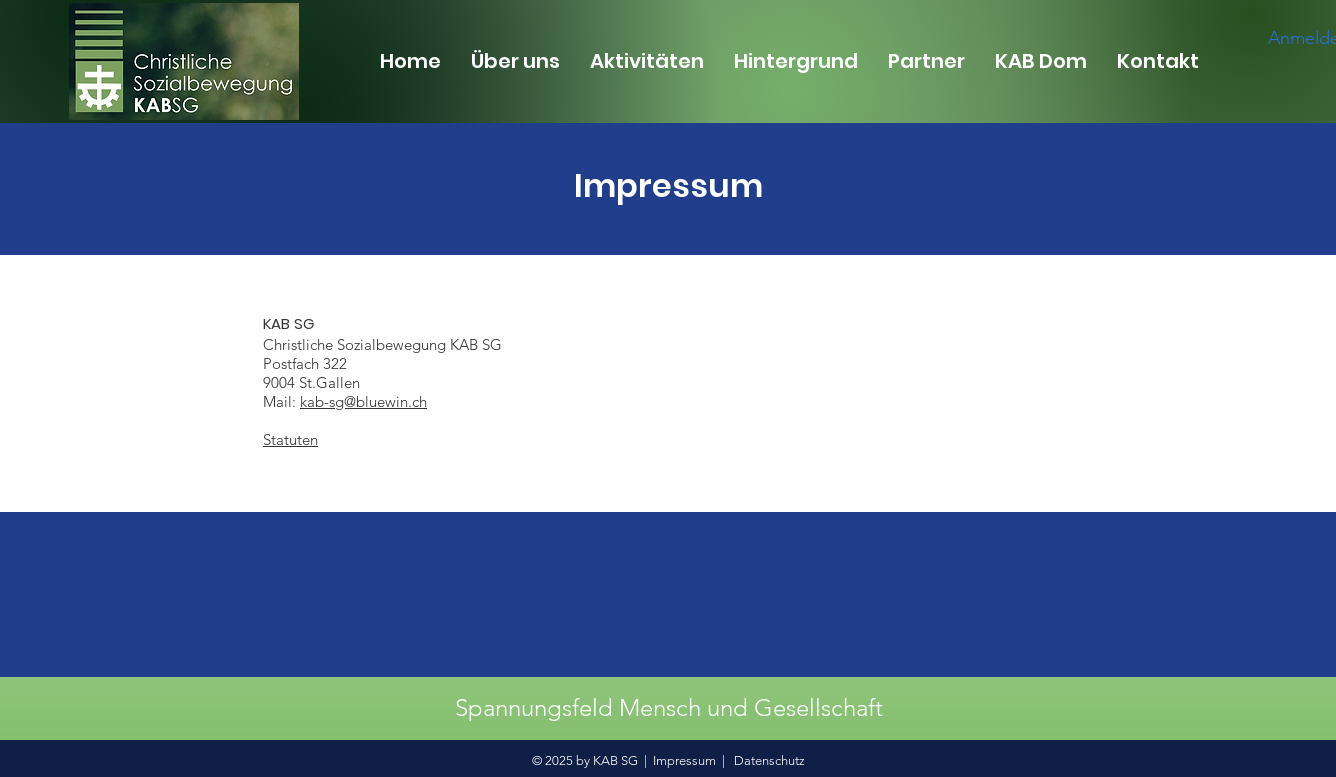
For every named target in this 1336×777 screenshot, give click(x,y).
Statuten (290, 439)
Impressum (684, 760)
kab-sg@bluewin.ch (363, 401)
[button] (515, 61)
